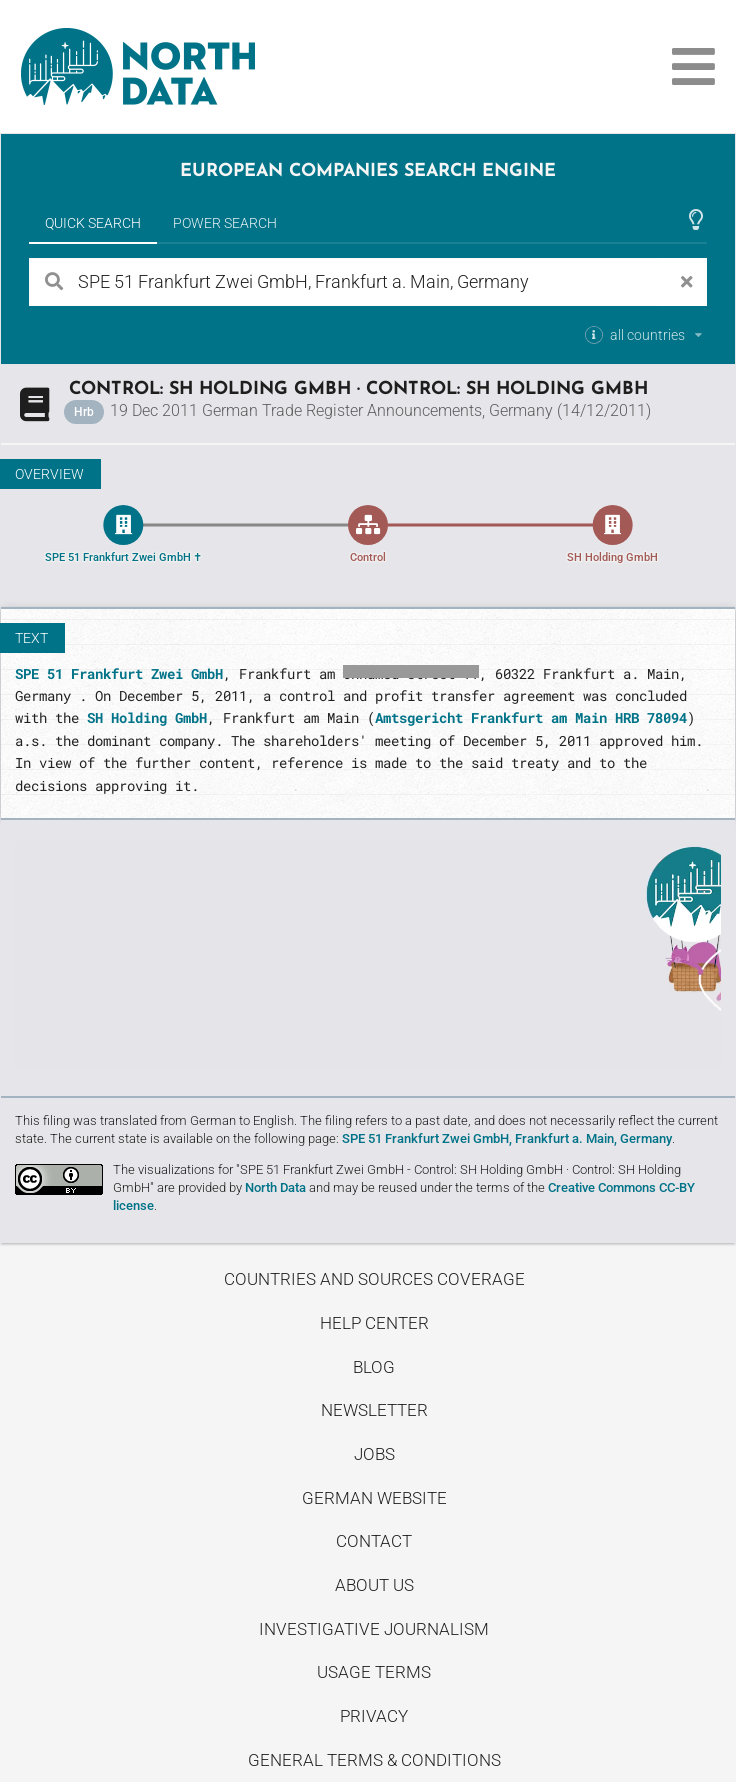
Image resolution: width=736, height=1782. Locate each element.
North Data (275, 1187)
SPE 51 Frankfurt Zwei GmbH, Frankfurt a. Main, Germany (507, 1138)
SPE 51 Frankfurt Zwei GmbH (119, 673)
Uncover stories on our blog (368, 955)
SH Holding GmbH (147, 717)
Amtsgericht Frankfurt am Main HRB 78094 (531, 717)
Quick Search (93, 223)
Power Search (225, 223)
